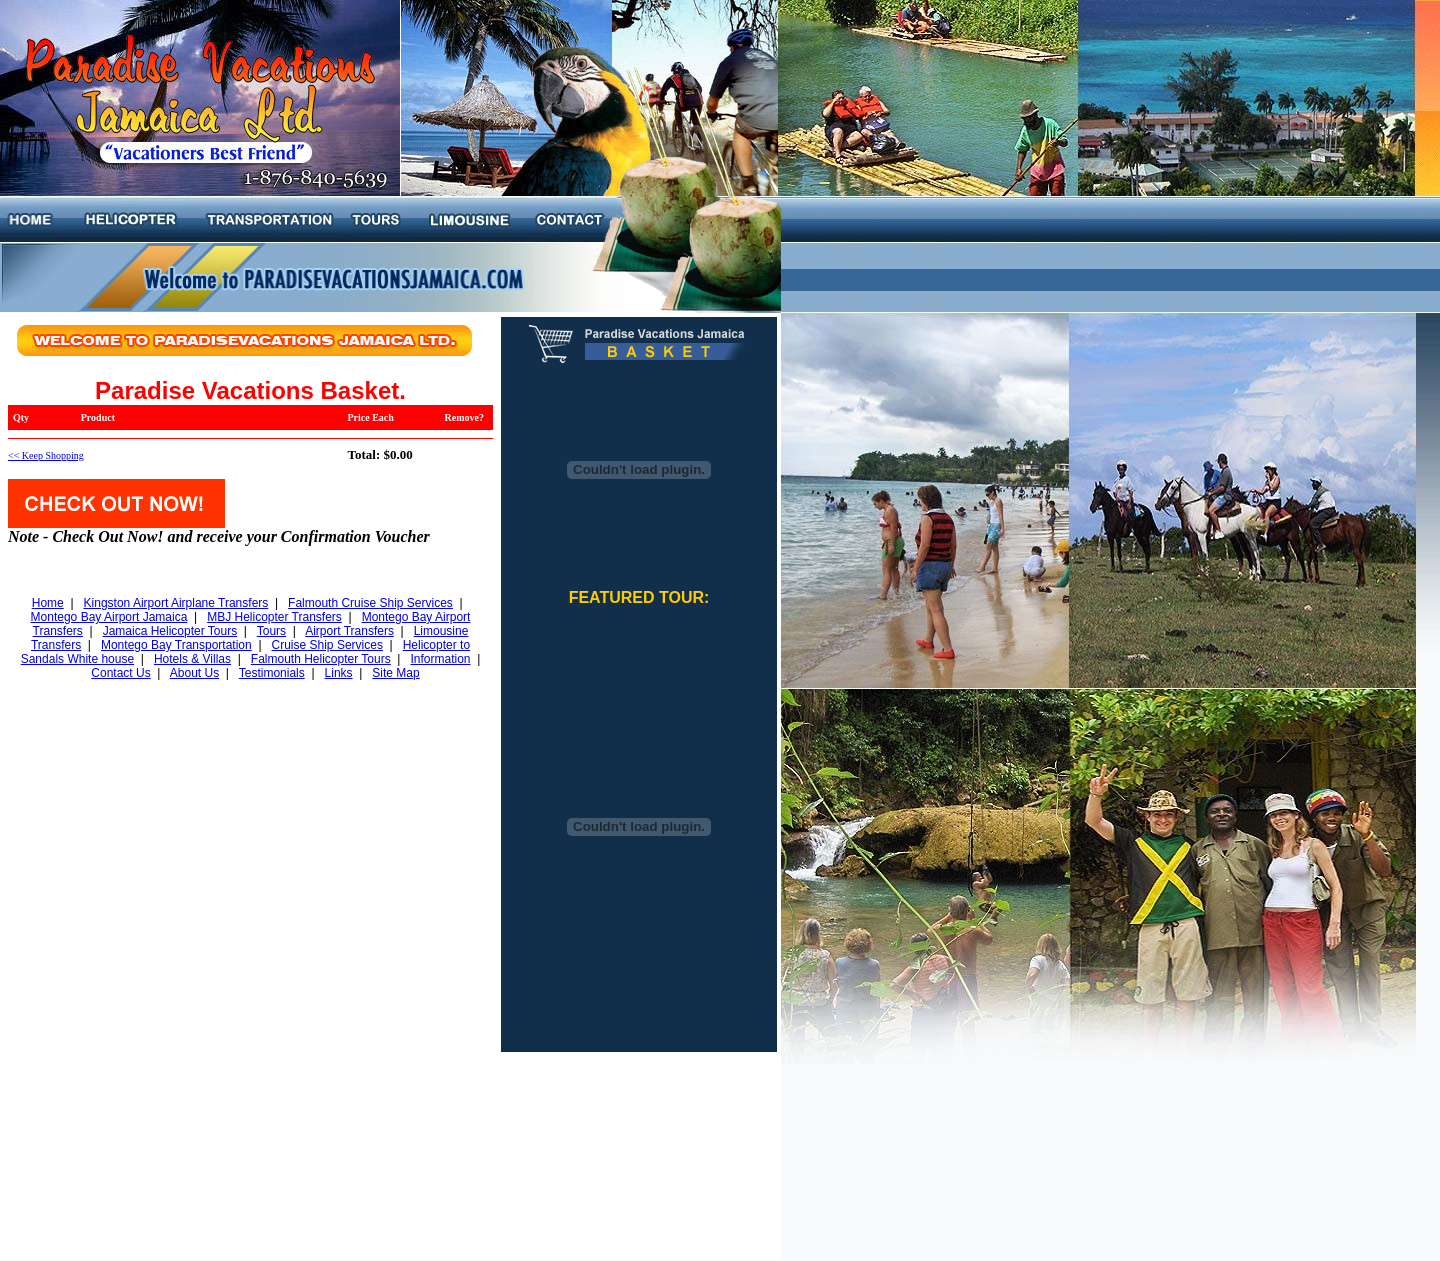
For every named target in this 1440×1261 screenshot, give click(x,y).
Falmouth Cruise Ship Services (370, 603)
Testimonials (272, 673)
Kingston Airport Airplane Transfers (176, 603)
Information (440, 659)
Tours (271, 631)
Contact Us (120, 673)
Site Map (395, 673)
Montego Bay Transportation (176, 645)
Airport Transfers (349, 631)
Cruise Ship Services (327, 645)
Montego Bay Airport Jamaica (109, 617)
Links (339, 673)
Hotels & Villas (192, 659)
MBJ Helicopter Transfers (274, 617)
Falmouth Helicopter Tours (321, 659)
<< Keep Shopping (46, 455)
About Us (194, 673)
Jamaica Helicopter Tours (170, 631)
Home (48, 603)
